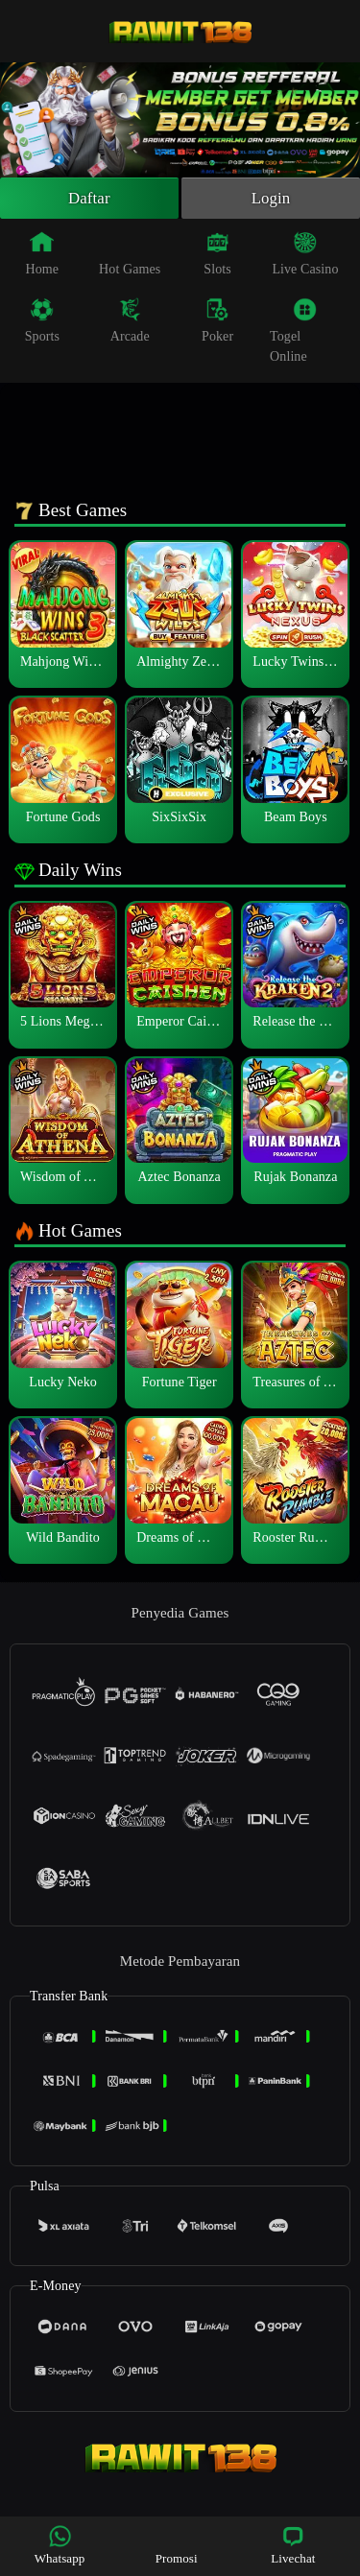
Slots (217, 256)
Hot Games (129, 256)
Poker (217, 323)
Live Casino (305, 256)
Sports (42, 323)
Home (43, 256)
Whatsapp (60, 2544)
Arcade (130, 323)
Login (271, 199)
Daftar (89, 199)
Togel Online (293, 333)
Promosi (177, 2544)
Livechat (293, 2544)
